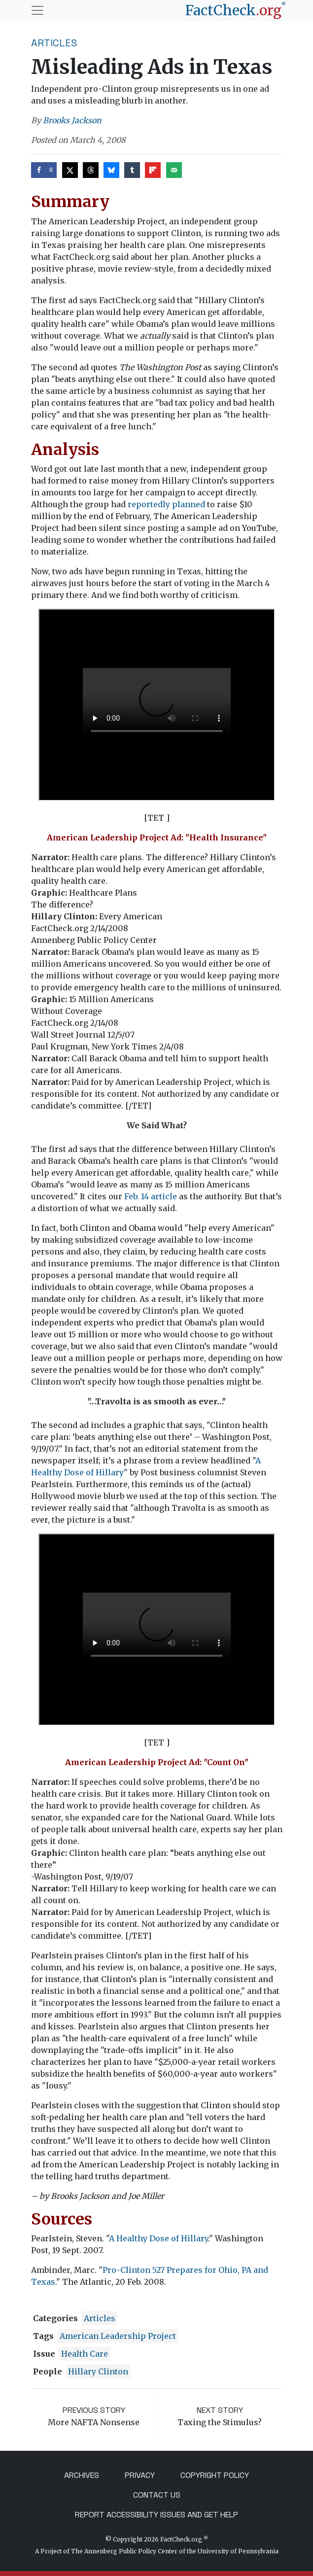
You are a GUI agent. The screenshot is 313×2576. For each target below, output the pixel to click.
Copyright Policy (214, 2475)
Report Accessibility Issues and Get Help (156, 2514)
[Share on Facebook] (44, 170)
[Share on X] (70, 170)
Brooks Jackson (72, 120)
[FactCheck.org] (235, 10)
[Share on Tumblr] (132, 170)
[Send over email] (174, 170)
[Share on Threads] (91, 170)
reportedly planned (166, 504)
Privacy (140, 2475)
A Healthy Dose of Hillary (158, 2238)
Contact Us (156, 2495)
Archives (81, 2475)
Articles (54, 42)
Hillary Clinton (98, 2371)
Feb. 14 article (150, 1196)
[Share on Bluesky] (111, 170)
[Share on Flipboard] (153, 170)
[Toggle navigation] (37, 10)
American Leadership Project (118, 2336)
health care (84, 2354)
